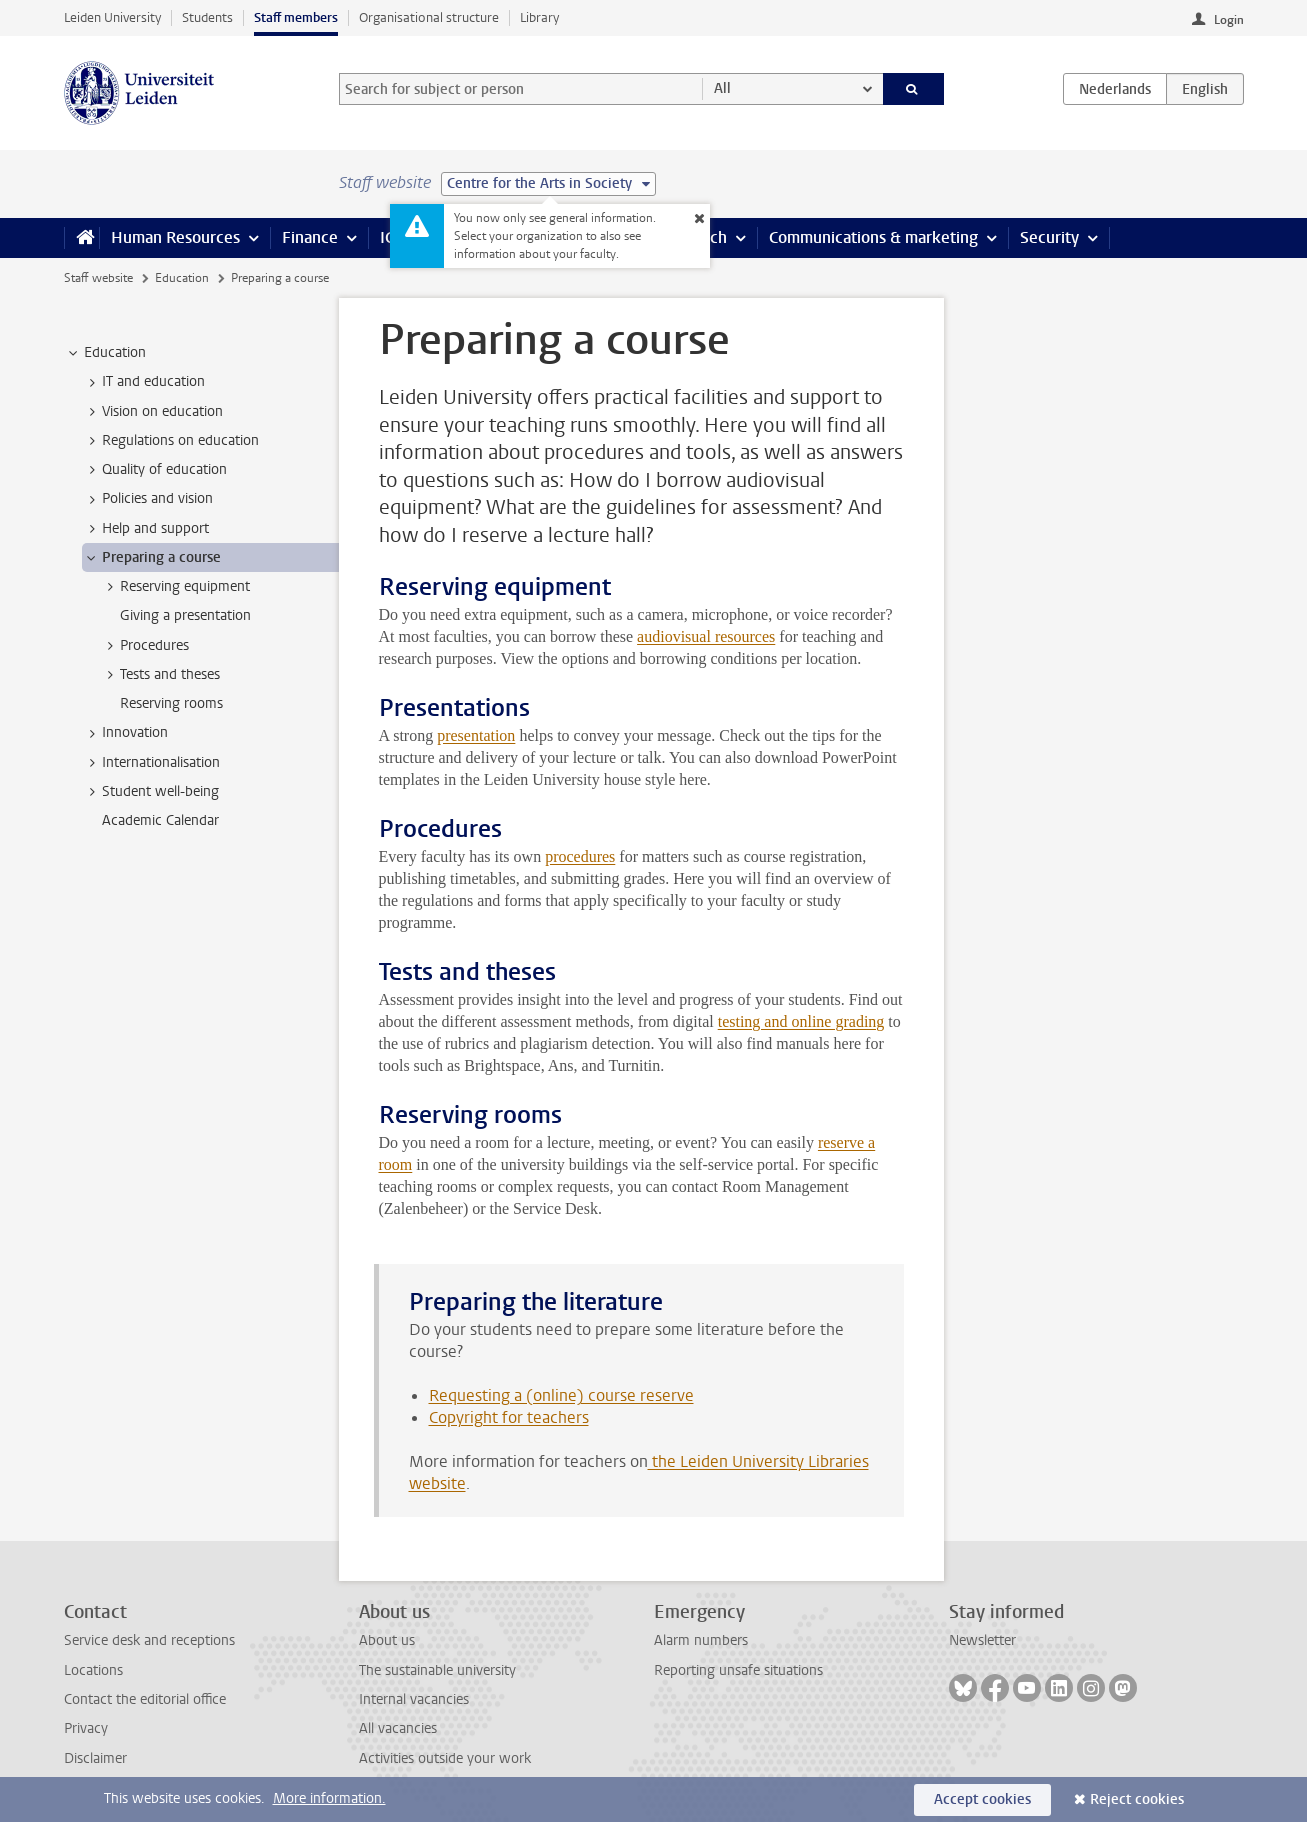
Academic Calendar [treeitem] (160, 820)
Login (1229, 20)
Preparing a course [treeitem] (152, 558)
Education (182, 278)
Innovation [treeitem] (125, 733)
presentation (476, 735)
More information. (329, 1798)
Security (1049, 237)
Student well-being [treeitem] (151, 792)
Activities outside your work (445, 1758)
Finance (310, 237)
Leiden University (112, 17)
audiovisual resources (706, 636)
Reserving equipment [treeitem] (175, 587)
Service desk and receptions (149, 1640)
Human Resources (175, 237)
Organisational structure (429, 17)
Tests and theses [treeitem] (160, 675)
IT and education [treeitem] (144, 382)
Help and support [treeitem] (146, 529)
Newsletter (982, 1640)
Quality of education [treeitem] (155, 470)
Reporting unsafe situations (738, 1670)
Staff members (296, 17)
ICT (391, 237)
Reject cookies (1137, 1799)
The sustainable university (437, 1670)
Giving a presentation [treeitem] (185, 615)
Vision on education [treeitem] (153, 412)
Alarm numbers (701, 1640)
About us (387, 1640)
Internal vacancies (414, 1699)
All (722, 88)
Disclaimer (95, 1758)
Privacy (86, 1728)
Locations (93, 1670)
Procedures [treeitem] (145, 646)
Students (207, 17)
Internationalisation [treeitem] (151, 763)
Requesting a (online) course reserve (561, 1395)
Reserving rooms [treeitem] (171, 703)
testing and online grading (801, 1021)
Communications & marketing (873, 237)
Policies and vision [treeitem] (148, 499)
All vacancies (398, 1728)
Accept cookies (982, 1799)
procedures (580, 856)
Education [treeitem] (105, 353)
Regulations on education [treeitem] (171, 441)
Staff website (98, 278)
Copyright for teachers (509, 1417)
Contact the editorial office (145, 1699)
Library (539, 17)
